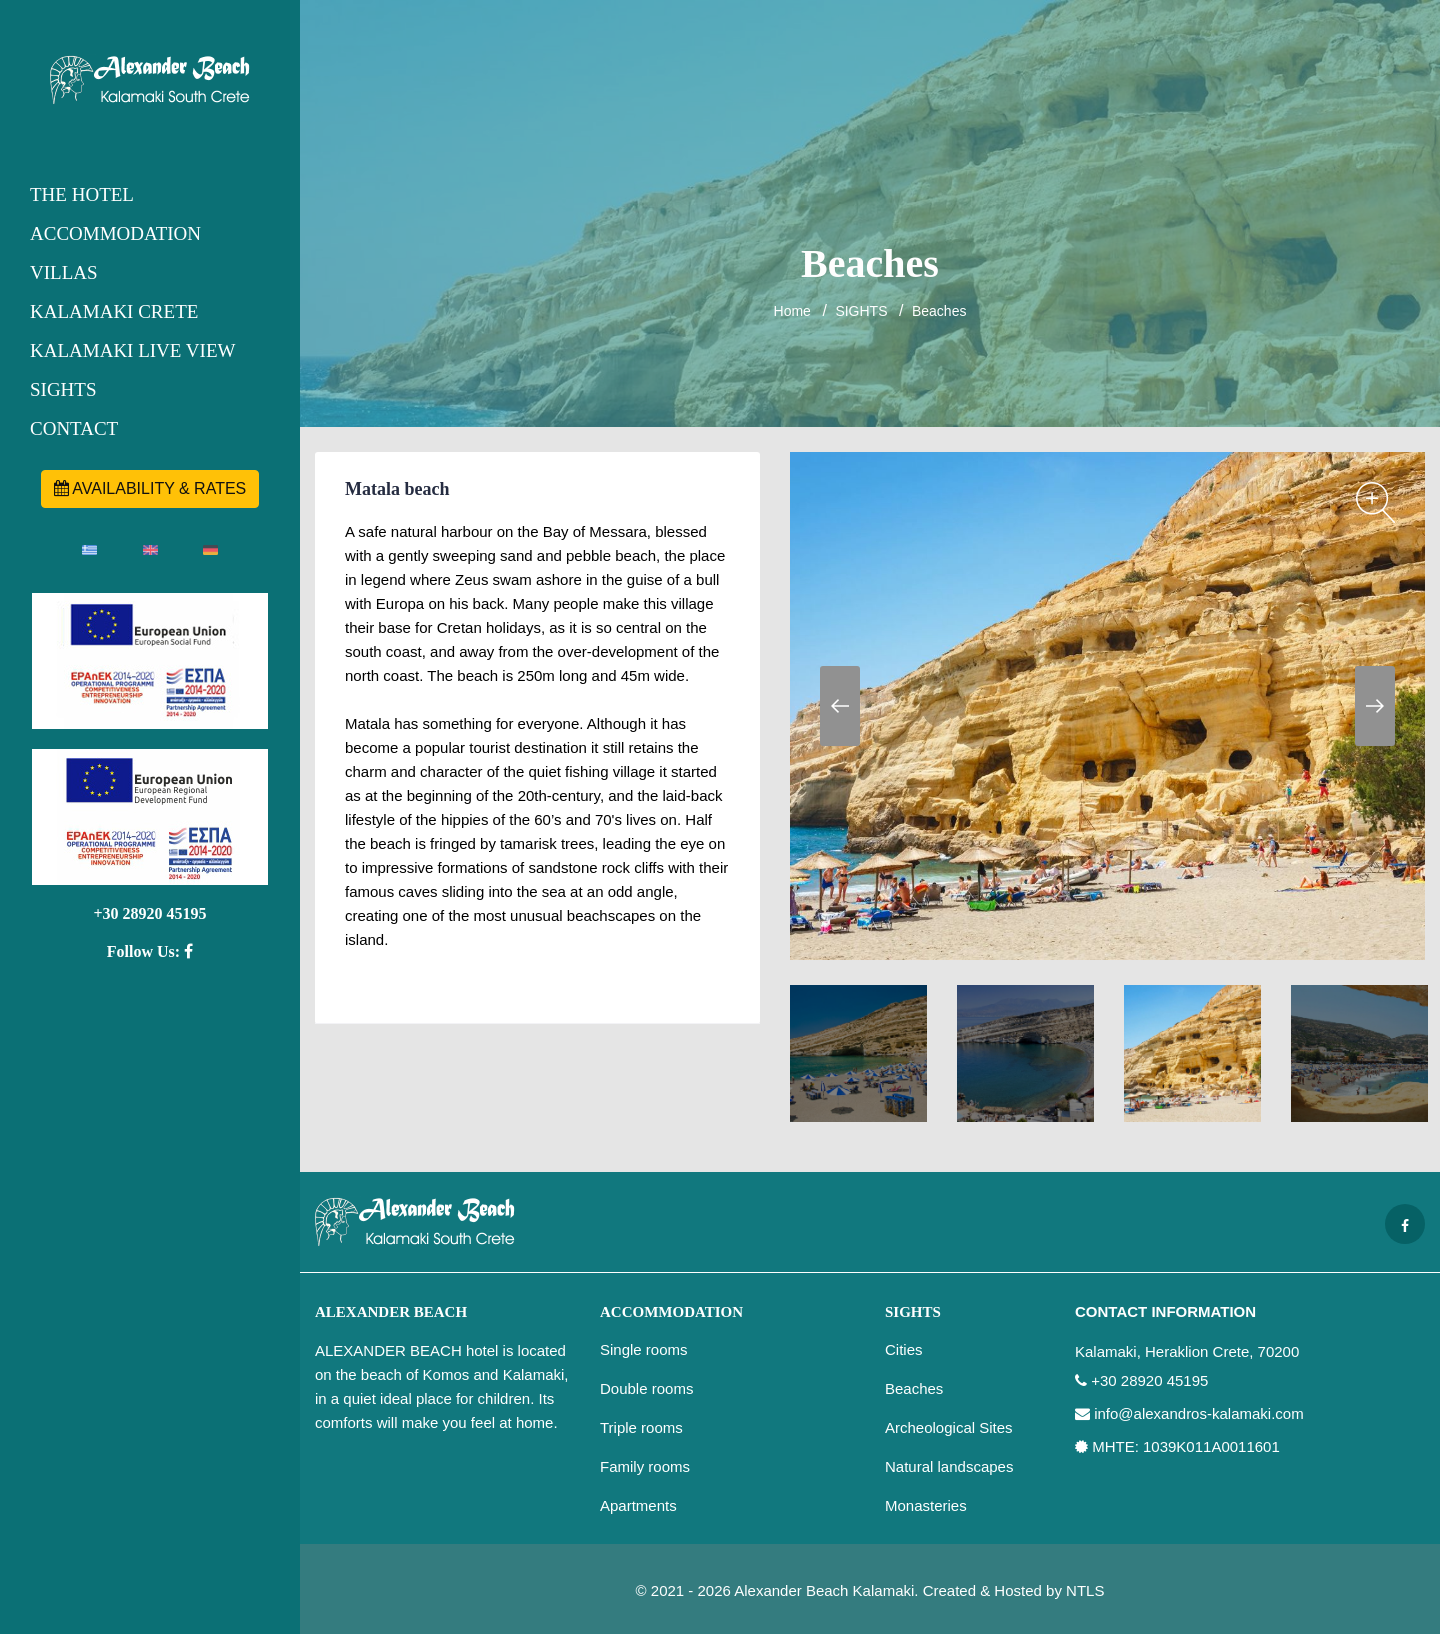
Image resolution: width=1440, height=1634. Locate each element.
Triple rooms (641, 1427)
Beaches (939, 311)
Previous (840, 706)
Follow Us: (150, 951)
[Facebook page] (1405, 1224)
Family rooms (645, 1466)
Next (1375, 706)
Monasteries (926, 1505)
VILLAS (64, 272)
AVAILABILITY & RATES (150, 488)
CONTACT (74, 428)
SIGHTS (63, 389)
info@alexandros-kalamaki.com (1198, 1414)
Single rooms (644, 1349)
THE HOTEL (82, 194)
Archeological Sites (949, 1427)
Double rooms (646, 1388)
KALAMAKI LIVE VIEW (132, 350)
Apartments (638, 1505)
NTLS (1085, 1590)
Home (792, 311)
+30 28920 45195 (149, 913)
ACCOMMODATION (115, 233)
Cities (904, 1349)
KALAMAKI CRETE (114, 311)
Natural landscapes (949, 1466)
